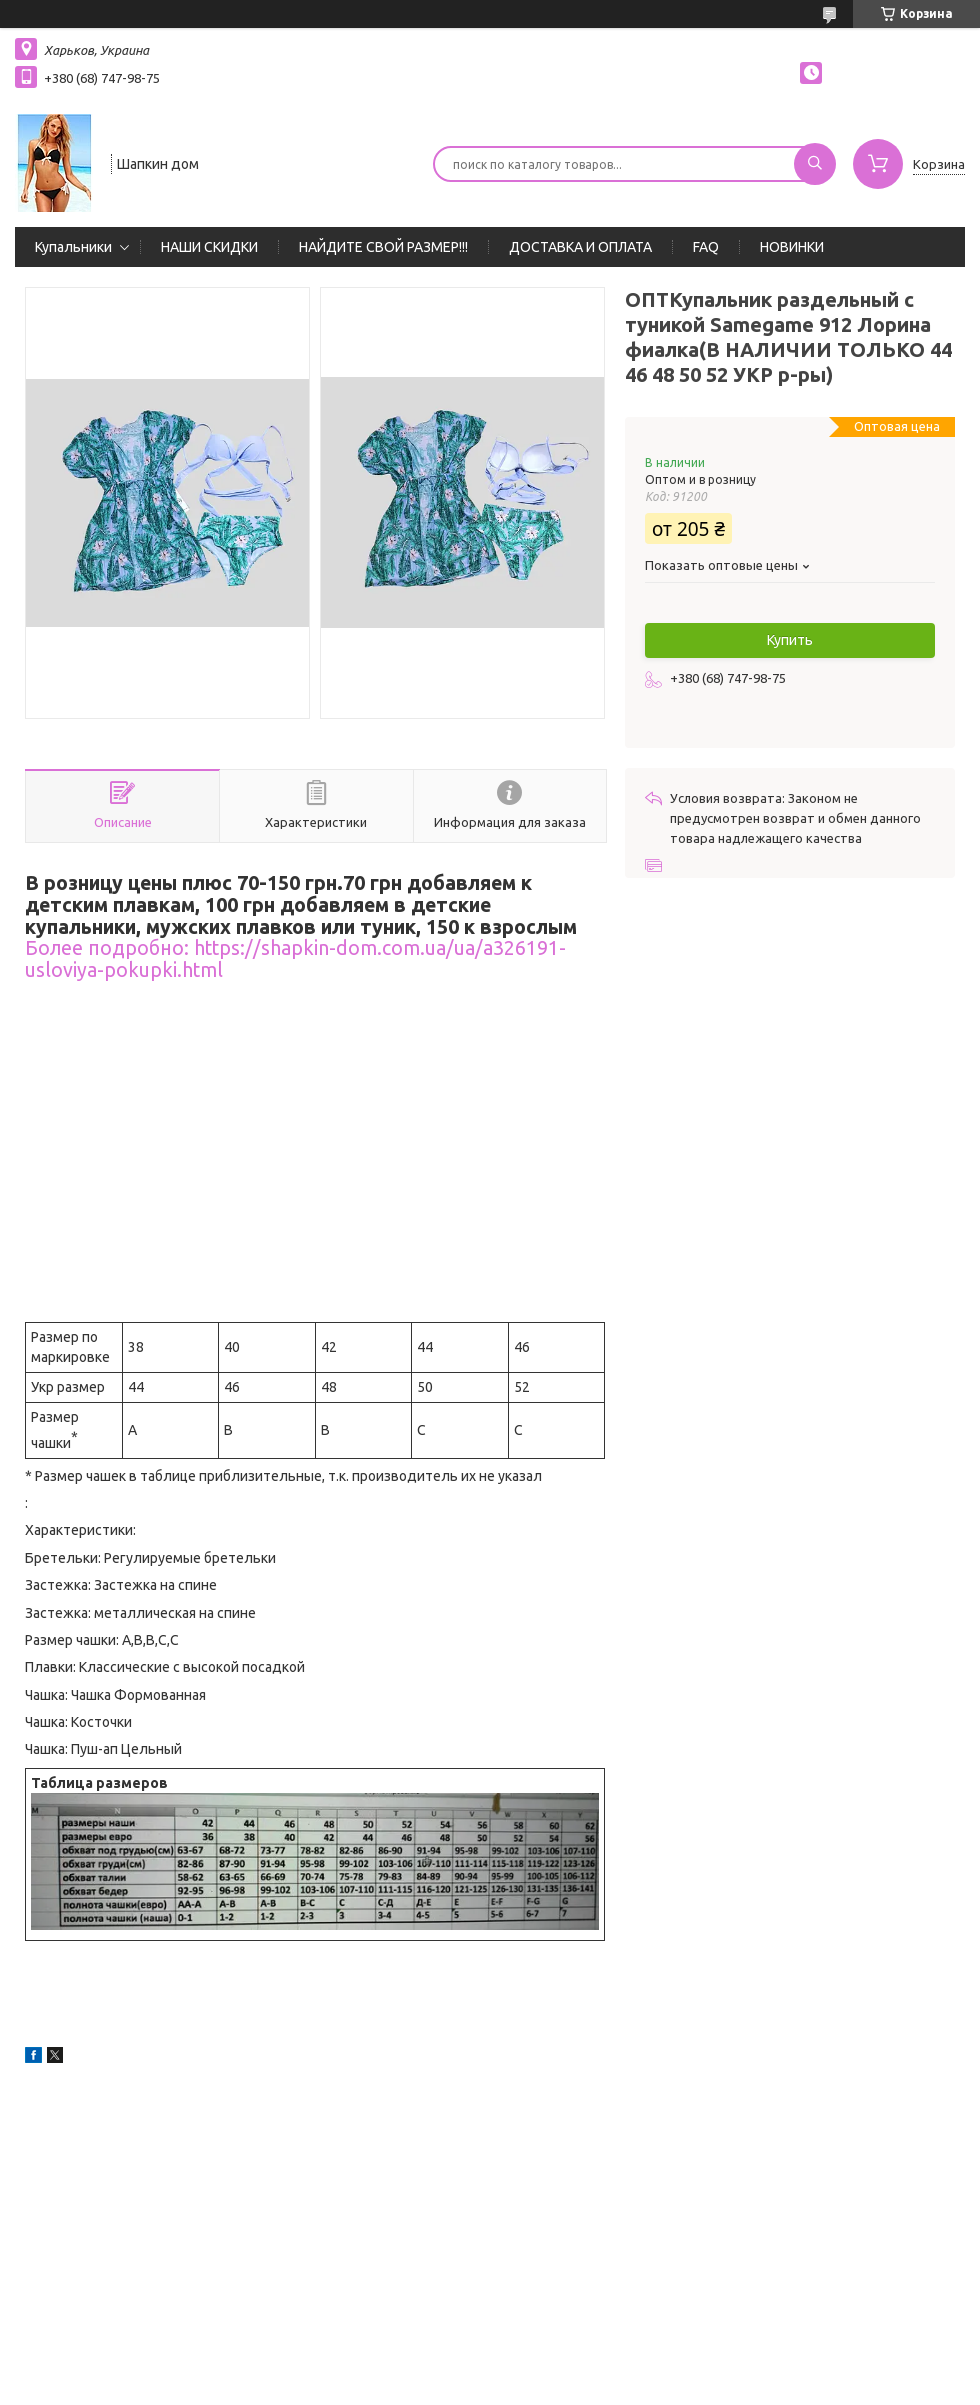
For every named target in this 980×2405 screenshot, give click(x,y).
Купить (790, 640)
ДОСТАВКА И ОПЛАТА (580, 247)
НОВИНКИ (792, 247)
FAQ (706, 247)
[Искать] (815, 164)
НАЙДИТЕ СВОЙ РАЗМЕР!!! (383, 247)
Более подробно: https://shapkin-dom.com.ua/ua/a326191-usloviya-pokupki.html (295, 959)
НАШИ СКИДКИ (209, 247)
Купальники (73, 247)
